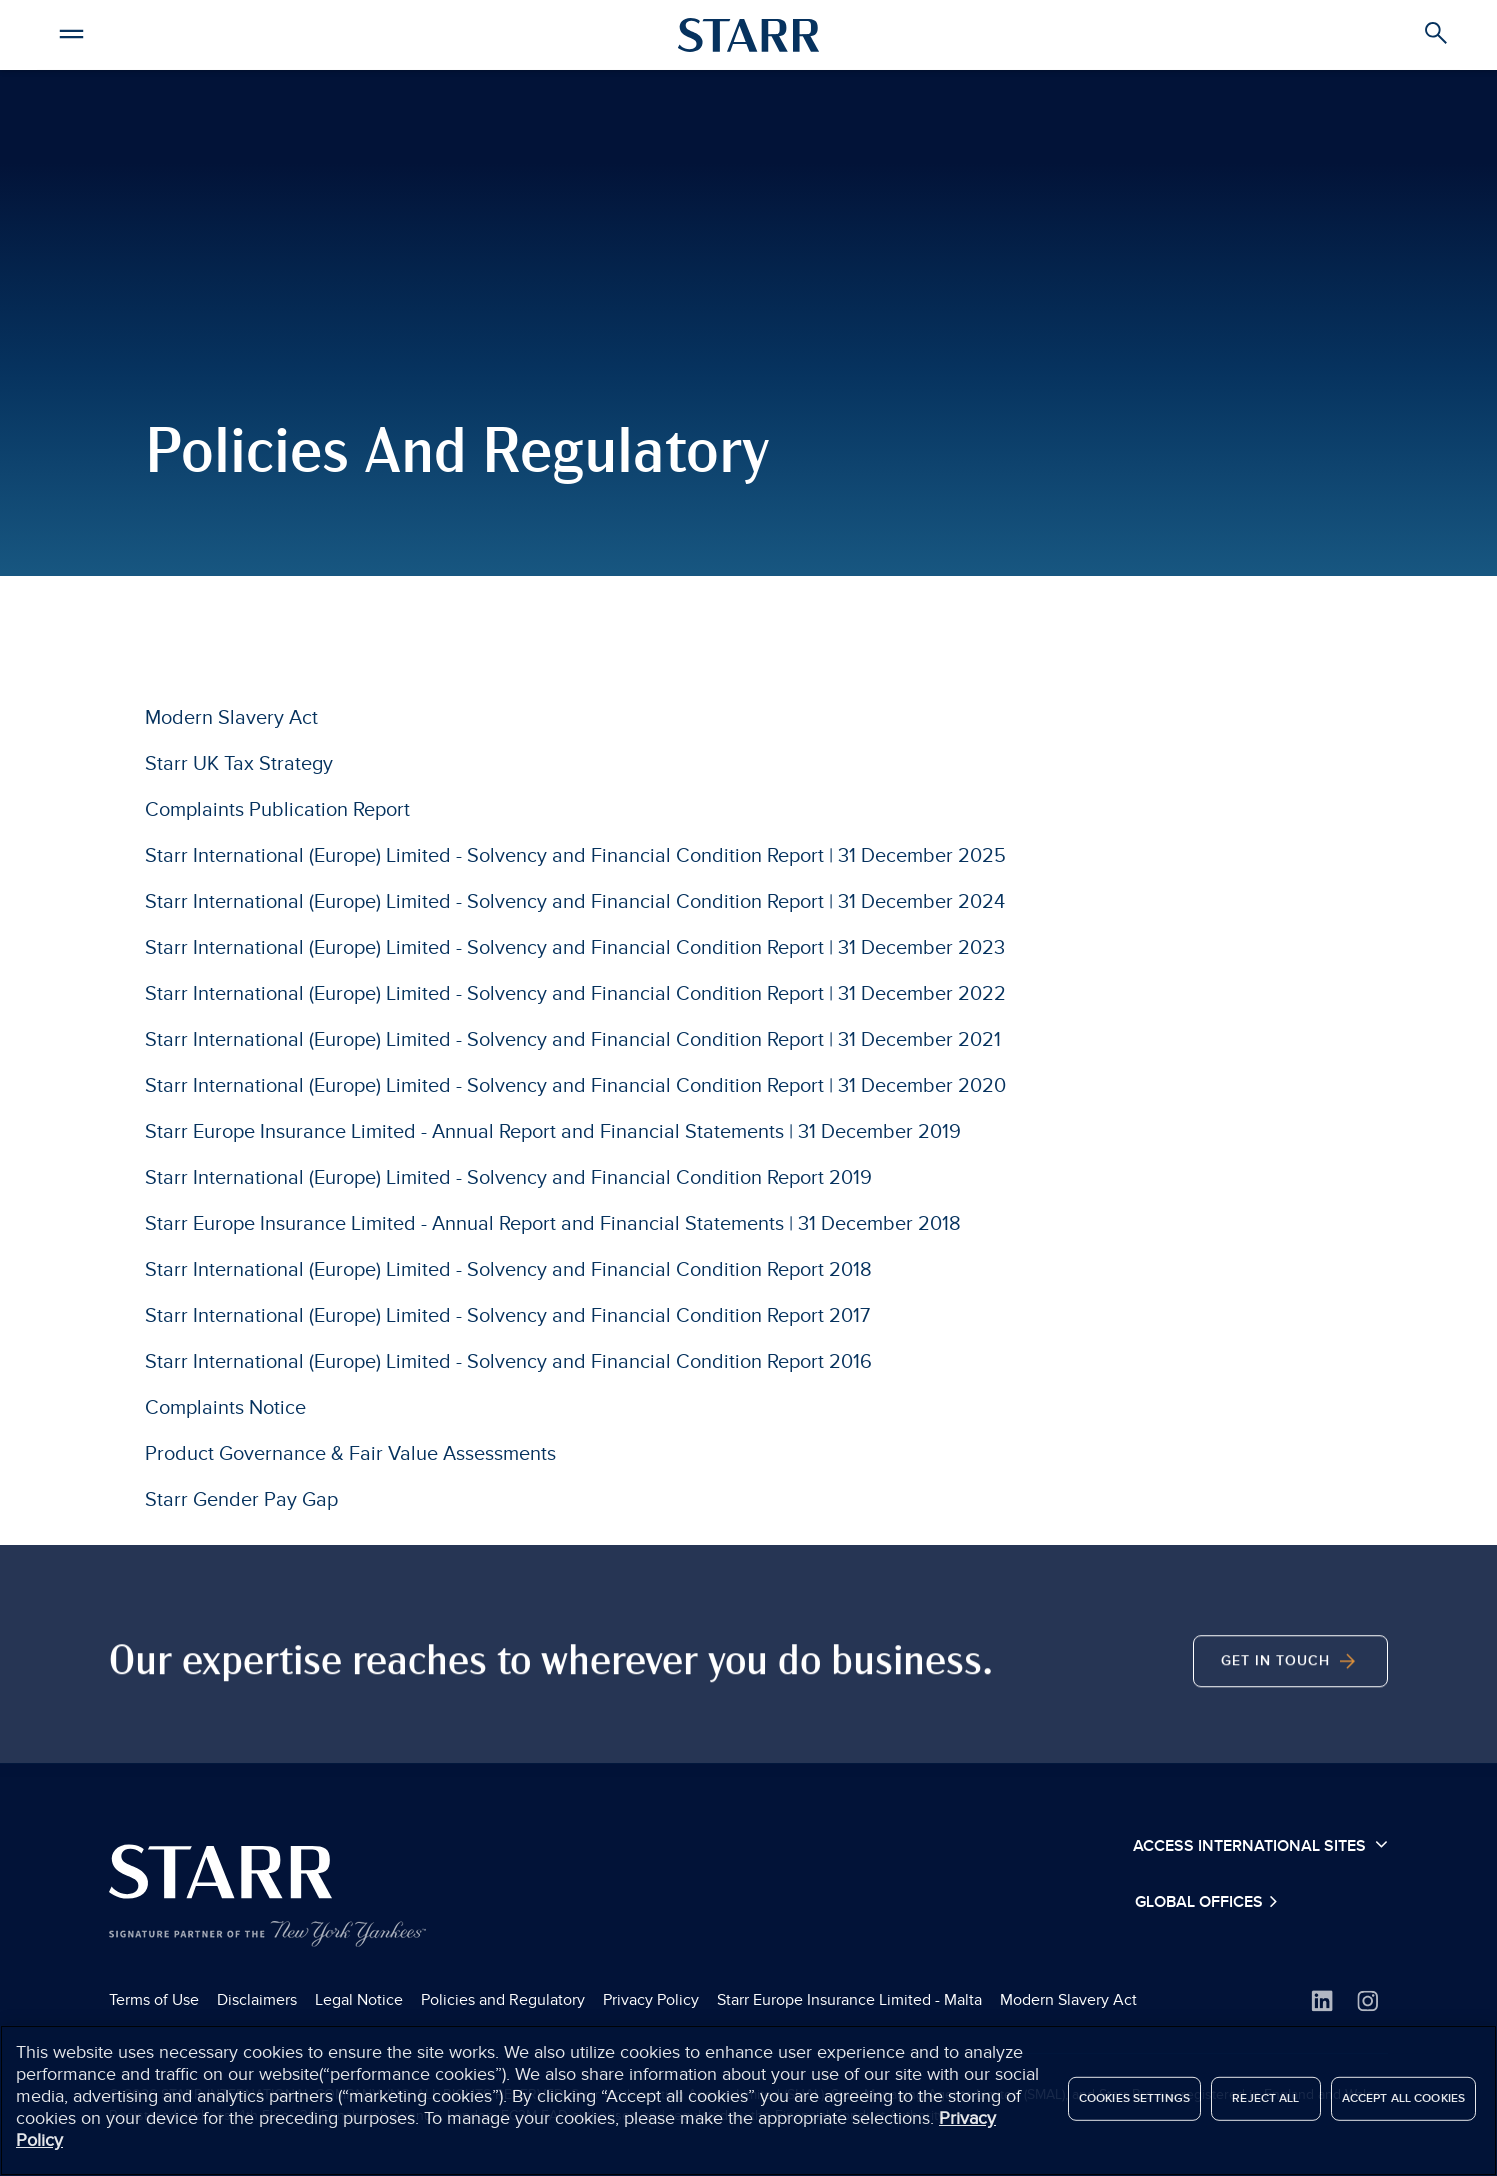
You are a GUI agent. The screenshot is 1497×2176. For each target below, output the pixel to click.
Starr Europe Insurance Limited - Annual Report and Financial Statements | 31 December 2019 (553, 1132)
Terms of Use (154, 2000)
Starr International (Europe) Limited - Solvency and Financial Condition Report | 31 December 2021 (573, 1040)
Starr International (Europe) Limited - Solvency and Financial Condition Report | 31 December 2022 (575, 994)
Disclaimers (257, 2000)
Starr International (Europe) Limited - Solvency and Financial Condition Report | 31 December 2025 (575, 856)
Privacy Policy (651, 2000)
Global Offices (1201, 1902)
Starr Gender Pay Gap (241, 1500)
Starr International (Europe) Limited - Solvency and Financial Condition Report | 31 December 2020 (575, 1086)
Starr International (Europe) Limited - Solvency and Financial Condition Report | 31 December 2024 (575, 902)
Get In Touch (1290, 1729)
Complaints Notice (225, 1408)
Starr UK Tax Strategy (239, 764)
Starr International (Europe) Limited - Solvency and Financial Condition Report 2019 (508, 1178)
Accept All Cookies (1403, 2108)
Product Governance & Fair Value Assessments (350, 1454)
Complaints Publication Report (277, 810)
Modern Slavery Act (231, 718)
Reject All (1265, 2108)
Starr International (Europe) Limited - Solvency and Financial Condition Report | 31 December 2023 (575, 948)
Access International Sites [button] (1260, 1845)
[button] (71, 31)
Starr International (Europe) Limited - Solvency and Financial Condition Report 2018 (508, 1270)
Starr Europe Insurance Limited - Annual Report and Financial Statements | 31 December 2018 (553, 1224)
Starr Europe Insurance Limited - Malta (849, 2000)
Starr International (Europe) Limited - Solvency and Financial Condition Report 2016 (508, 1362)
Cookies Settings (1134, 2108)
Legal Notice (359, 2000)
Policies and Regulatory (503, 2000)
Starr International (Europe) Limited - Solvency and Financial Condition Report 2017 (507, 1316)
